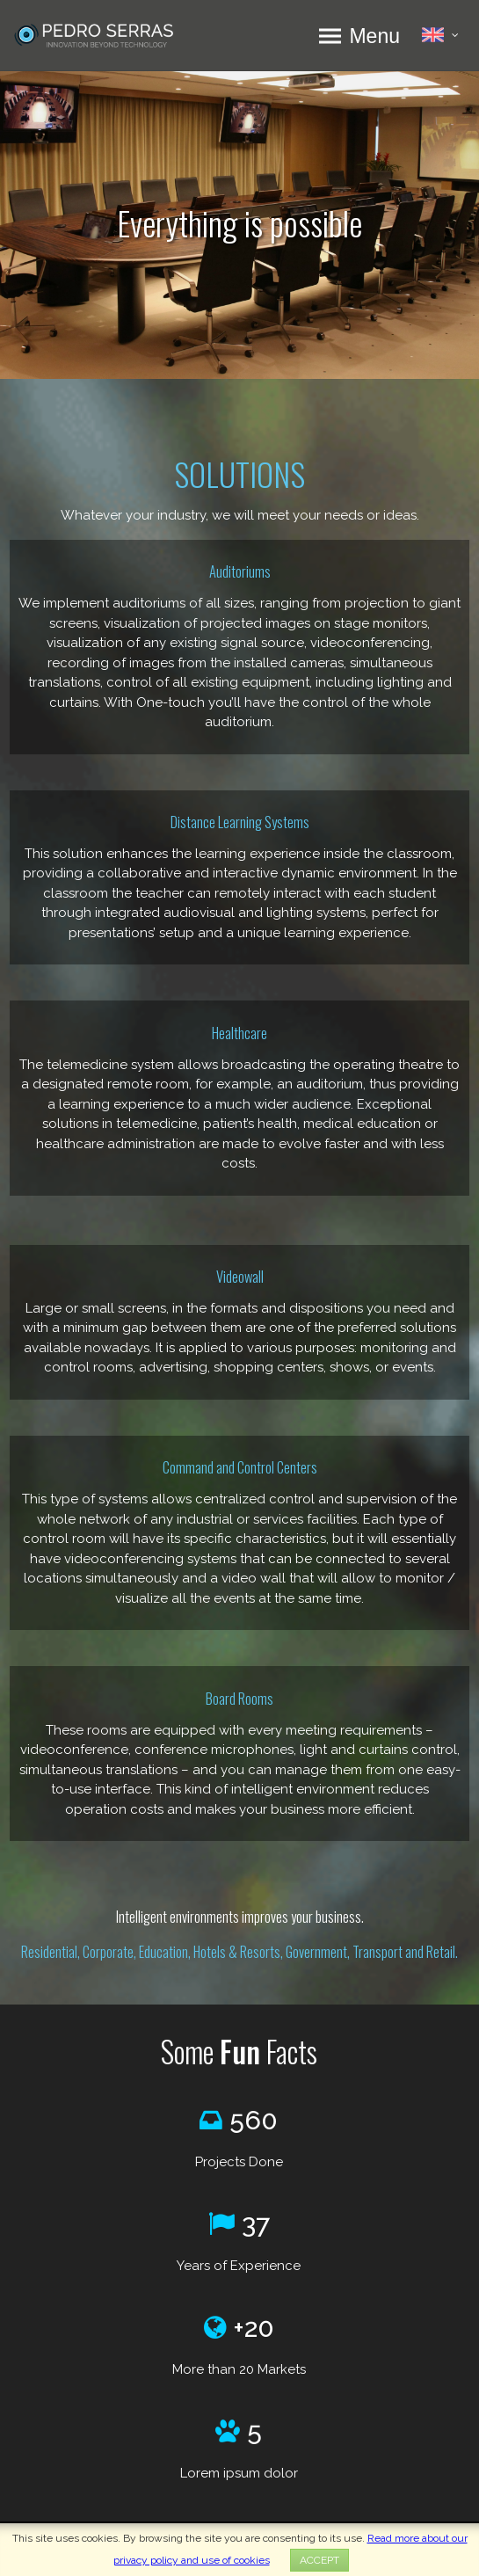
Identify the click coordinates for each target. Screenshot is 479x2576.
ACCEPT (319, 2560)
